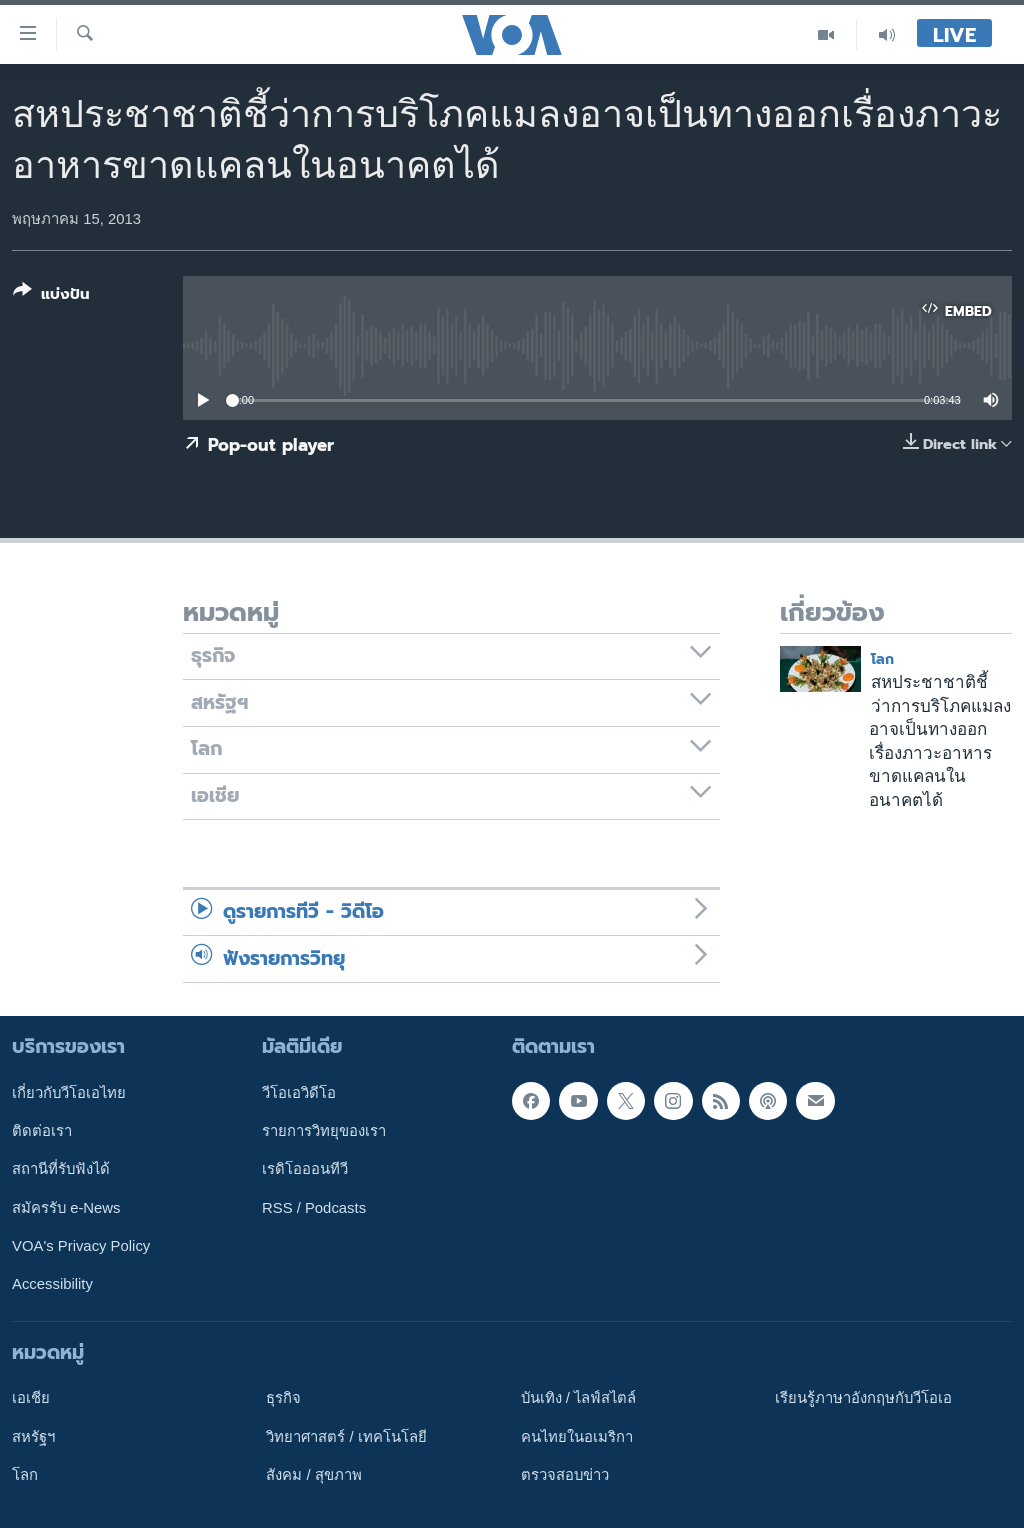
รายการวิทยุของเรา (324, 1131)
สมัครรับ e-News (66, 1208)
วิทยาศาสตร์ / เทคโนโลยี (346, 1437)
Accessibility (52, 1284)
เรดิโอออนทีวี (305, 1169)
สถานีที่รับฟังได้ (61, 1169)
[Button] (51, 296)
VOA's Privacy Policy (81, 1246)
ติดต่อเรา (42, 1131)
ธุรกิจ (283, 1398)
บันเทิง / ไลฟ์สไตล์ (578, 1398)
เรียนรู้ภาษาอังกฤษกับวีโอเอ (863, 1398)
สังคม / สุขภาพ (313, 1475)
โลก (882, 659)
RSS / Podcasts (314, 1208)
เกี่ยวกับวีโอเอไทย (69, 1093)
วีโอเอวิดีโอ (299, 1093)
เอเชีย (31, 1398)
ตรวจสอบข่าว (565, 1475)
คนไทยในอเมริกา (577, 1437)
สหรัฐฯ (33, 1437)
